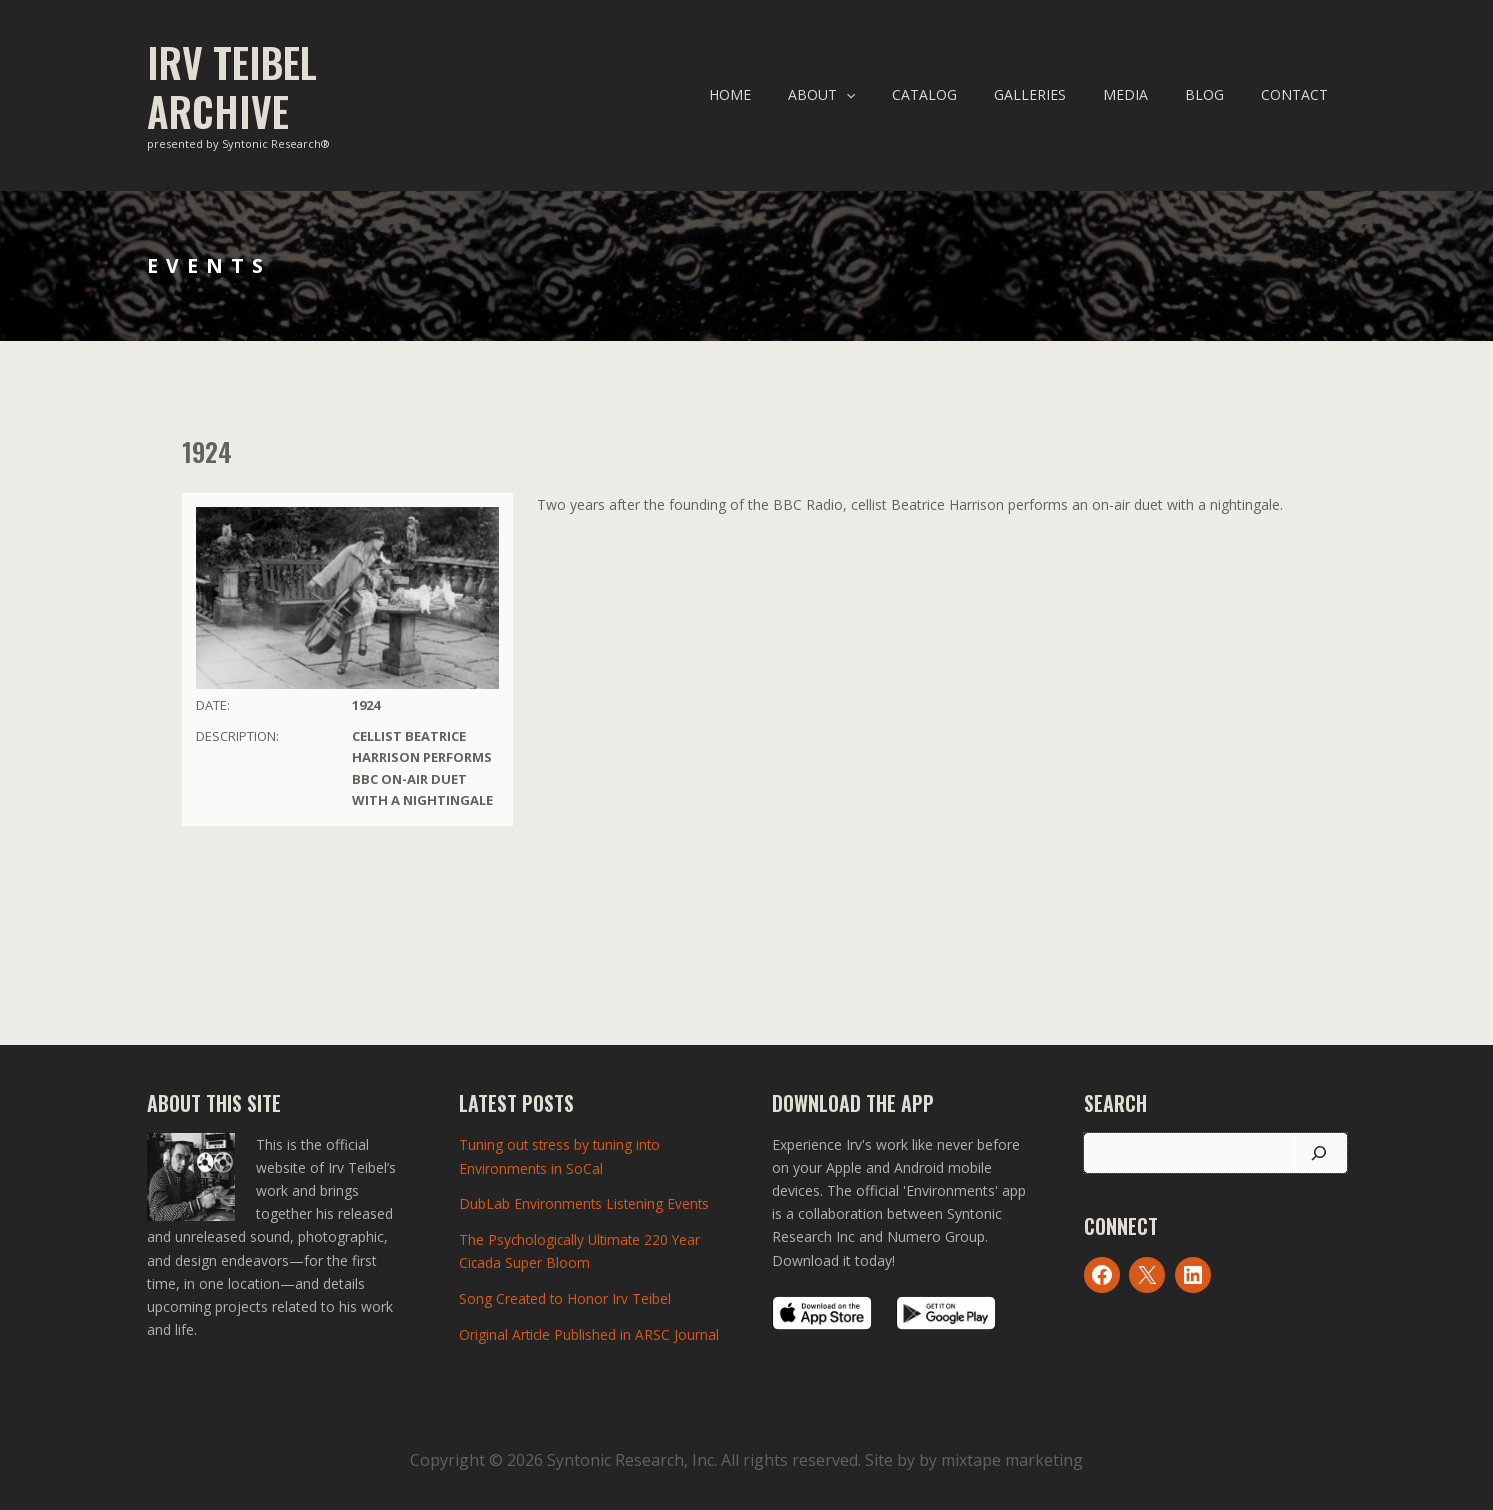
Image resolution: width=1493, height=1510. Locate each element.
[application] (895, 95)
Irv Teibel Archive (232, 86)
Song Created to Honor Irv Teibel (566, 1296)
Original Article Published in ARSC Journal (590, 1331)
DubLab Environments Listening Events (585, 1202)
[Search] (1319, 1153)
